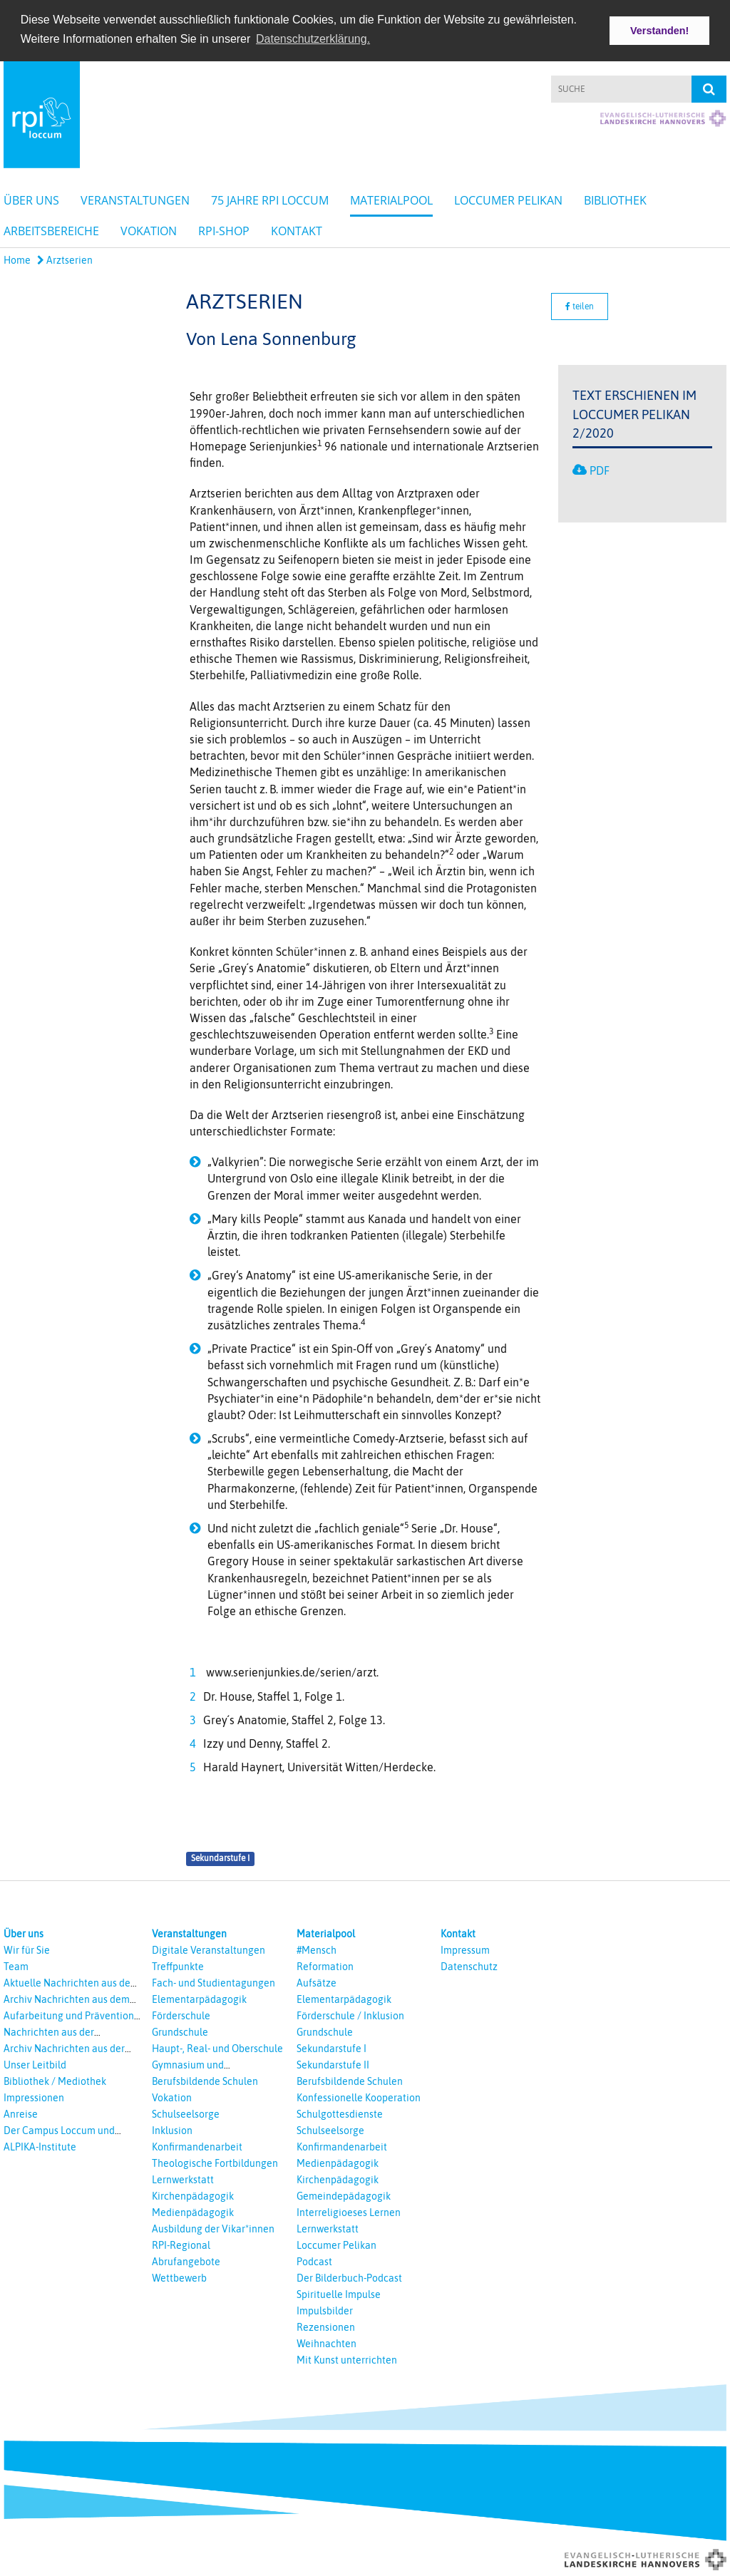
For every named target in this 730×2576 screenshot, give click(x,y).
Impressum (465, 1948)
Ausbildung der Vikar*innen (213, 2227)
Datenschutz (469, 1965)
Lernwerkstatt (183, 2178)
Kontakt (296, 229)
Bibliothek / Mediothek (55, 2080)
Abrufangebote (186, 2260)
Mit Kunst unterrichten (347, 2358)
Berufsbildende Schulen (205, 2080)
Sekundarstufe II (333, 2063)
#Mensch (316, 1948)
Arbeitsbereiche (51, 229)
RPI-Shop (224, 229)
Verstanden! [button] (659, 30)
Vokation (148, 229)
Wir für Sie (27, 1948)
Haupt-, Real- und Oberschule (217, 2047)
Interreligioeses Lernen (349, 2211)
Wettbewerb (179, 2276)
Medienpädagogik (193, 2211)
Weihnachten (326, 2342)
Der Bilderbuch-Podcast (349, 2276)
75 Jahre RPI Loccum (270, 199)
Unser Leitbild (35, 2063)
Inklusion (172, 2129)
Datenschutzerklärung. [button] (313, 39)
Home (17, 258)
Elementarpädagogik (199, 1998)
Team (16, 1965)
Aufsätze (316, 1981)
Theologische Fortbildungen (215, 2162)
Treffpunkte (178, 1965)
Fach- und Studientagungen (213, 1981)
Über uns (31, 199)
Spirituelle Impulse (339, 2293)
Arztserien (65, 258)
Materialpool (391, 199)
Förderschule (181, 2014)
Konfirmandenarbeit (197, 2145)
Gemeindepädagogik (344, 2194)
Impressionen (34, 2096)
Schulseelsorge (186, 2112)
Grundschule (180, 2030)
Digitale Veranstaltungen (208, 1948)
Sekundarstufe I (220, 1858)
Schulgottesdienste (340, 2112)
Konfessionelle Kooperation (359, 2096)
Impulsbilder (325, 2309)
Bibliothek (615, 199)
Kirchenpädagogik (193, 2194)
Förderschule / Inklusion (350, 2014)
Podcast (314, 2260)
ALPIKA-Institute (40, 2145)
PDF (600, 469)
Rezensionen (326, 2326)
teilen (579, 305)
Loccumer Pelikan (508, 199)
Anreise (21, 2112)
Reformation (325, 1965)
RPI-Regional (181, 2244)
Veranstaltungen (135, 199)
